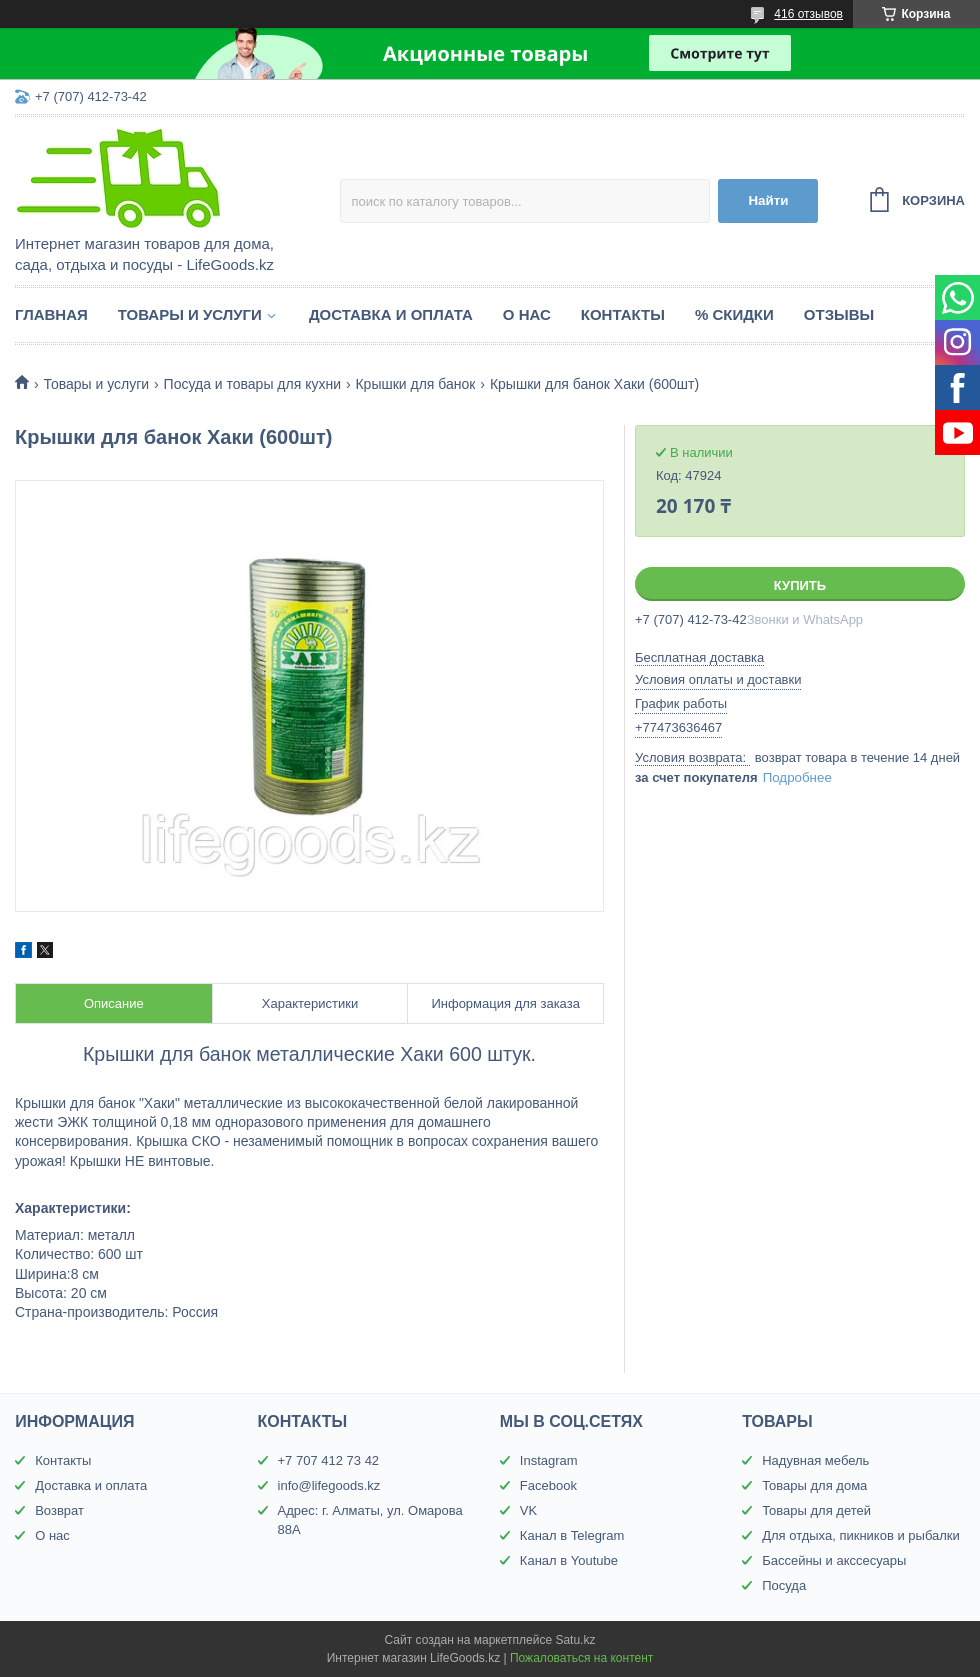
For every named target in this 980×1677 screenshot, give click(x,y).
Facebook (548, 1485)
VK (528, 1510)
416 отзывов (808, 14)
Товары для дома (814, 1485)
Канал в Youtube (569, 1560)
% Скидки (734, 314)
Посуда (784, 1585)
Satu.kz (575, 1640)
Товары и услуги (190, 314)
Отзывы (839, 314)
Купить (800, 585)
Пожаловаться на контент (581, 1658)
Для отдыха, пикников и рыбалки (861, 1535)
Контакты (623, 314)
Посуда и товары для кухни (252, 384)
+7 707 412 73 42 (329, 1460)
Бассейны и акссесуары (834, 1560)
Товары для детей (816, 1510)
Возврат (59, 1510)
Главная (51, 314)
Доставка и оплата (391, 314)
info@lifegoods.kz (329, 1485)
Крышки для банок (415, 384)
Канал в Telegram (572, 1535)
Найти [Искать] (768, 200)
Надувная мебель (815, 1460)
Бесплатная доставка (699, 657)
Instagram (549, 1460)
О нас (527, 314)
